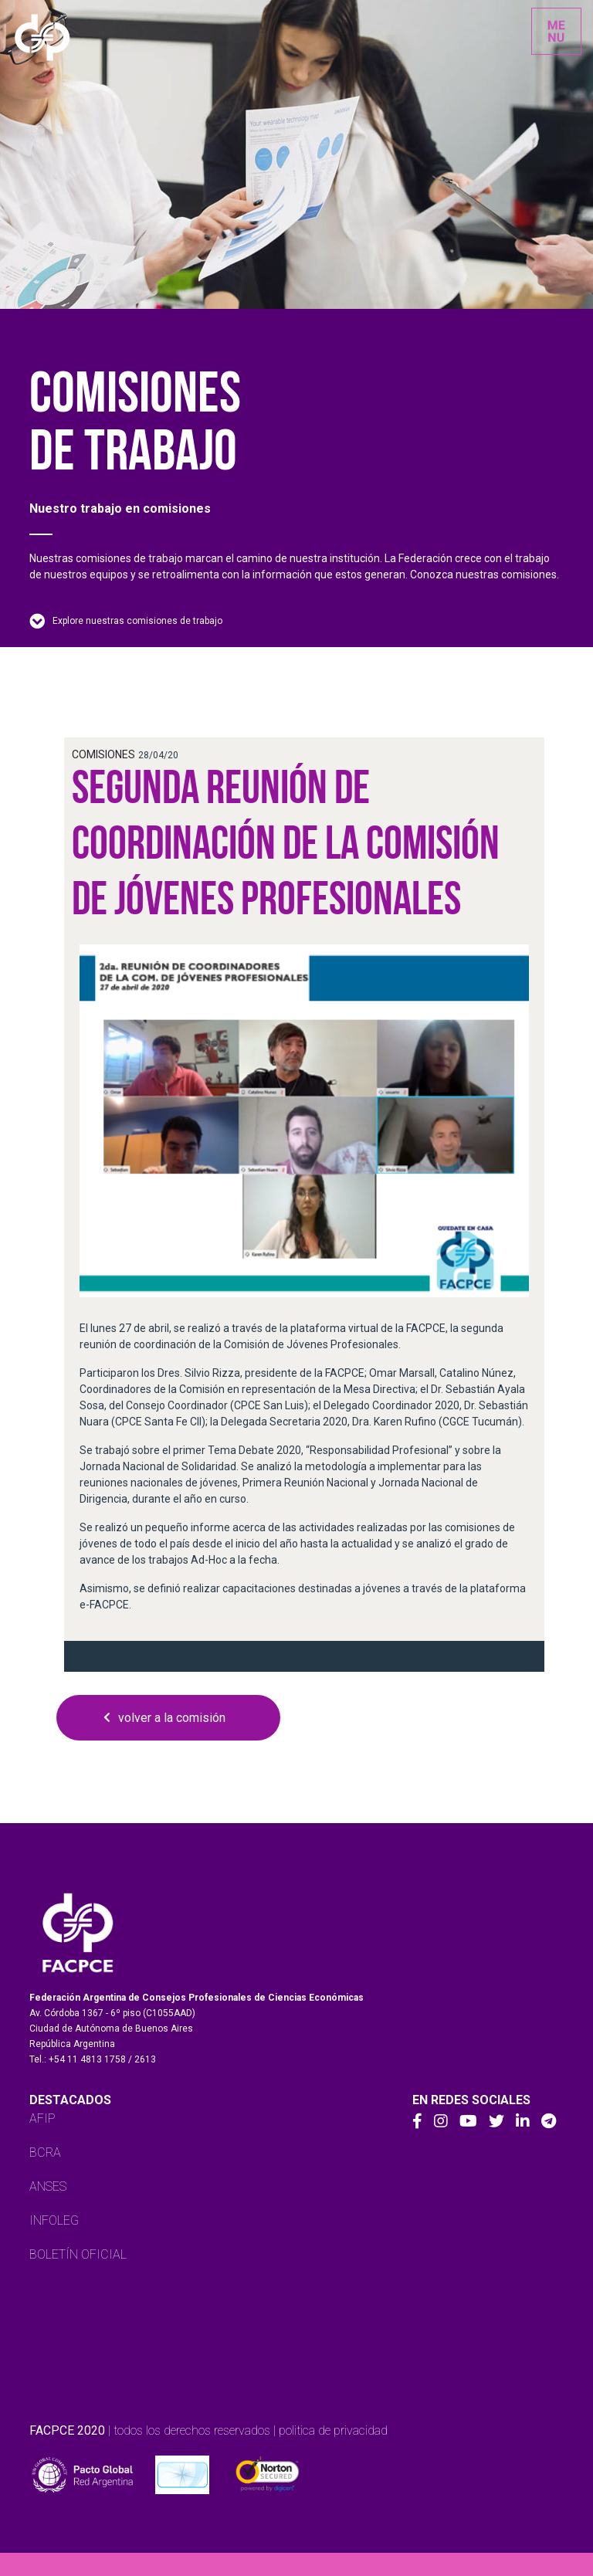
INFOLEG (54, 2220)
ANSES (47, 2186)
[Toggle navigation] (556, 31)
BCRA (45, 2152)
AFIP (42, 2118)
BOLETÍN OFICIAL (78, 2254)
